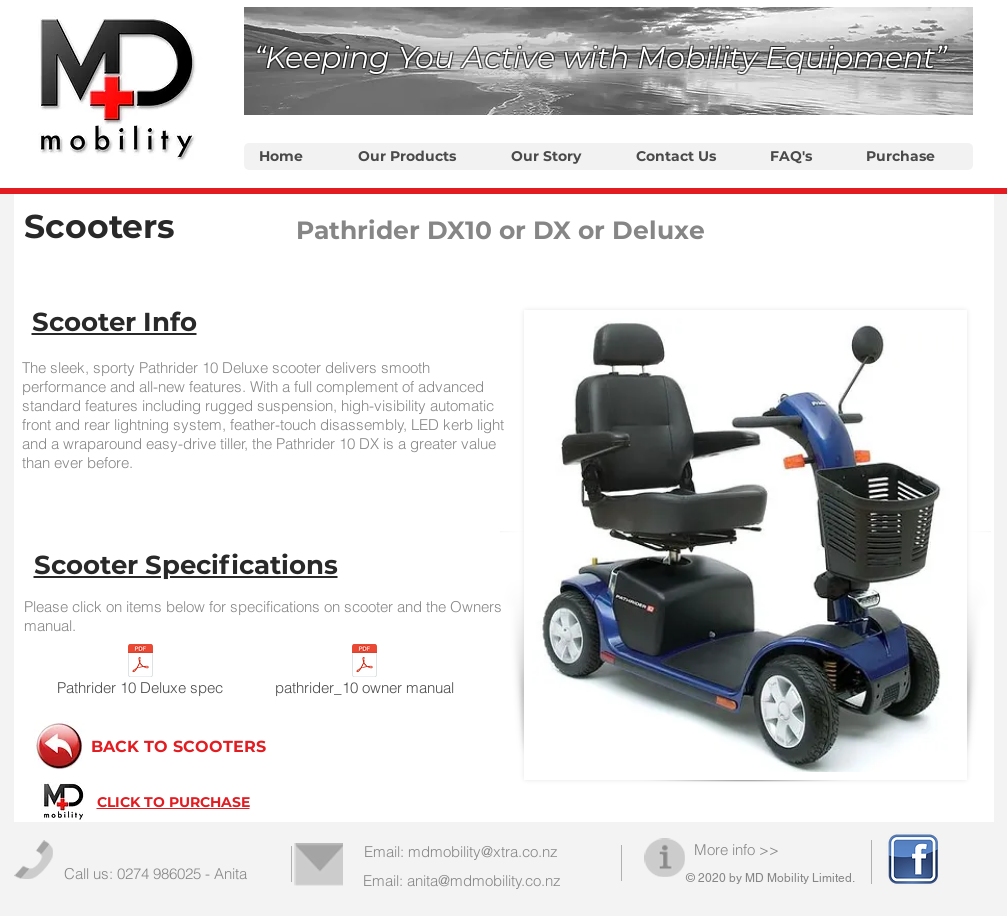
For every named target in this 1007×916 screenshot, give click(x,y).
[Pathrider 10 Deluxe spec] (140, 673)
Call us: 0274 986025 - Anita (155, 873)
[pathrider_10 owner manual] (364, 673)
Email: (386, 851)
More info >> (736, 849)
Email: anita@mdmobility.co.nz (462, 880)
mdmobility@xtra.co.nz (483, 851)
